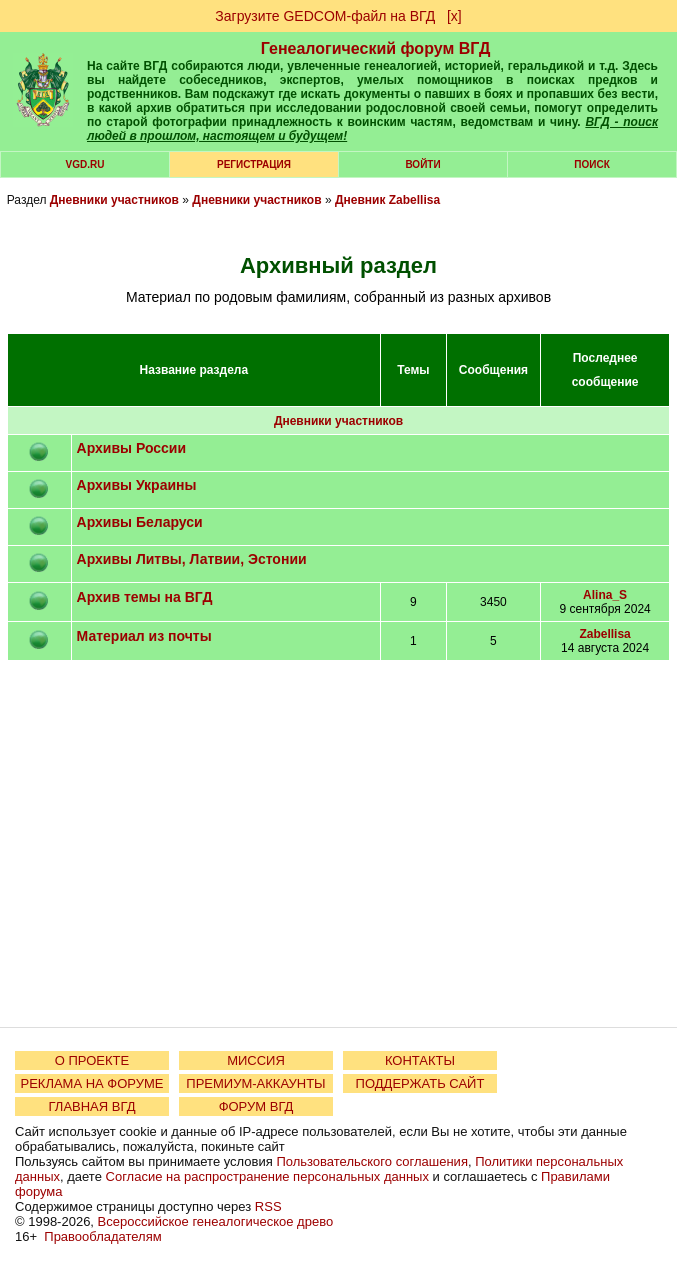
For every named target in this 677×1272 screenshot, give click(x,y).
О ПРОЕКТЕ (92, 1060)
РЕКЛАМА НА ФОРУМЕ (91, 1083)
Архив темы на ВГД (145, 597)
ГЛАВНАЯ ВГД (92, 1106)
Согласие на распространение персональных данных (267, 1176)
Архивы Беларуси (140, 522)
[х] (454, 16)
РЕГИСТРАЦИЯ (254, 164)
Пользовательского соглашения (372, 1161)
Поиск (591, 164)
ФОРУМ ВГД (256, 1106)
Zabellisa (604, 634)
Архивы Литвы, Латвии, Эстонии (192, 559)
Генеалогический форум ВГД (376, 48)
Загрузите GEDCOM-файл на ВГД (325, 16)
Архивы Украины (137, 485)
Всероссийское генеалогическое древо (216, 1221)
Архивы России (131, 448)
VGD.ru (85, 164)
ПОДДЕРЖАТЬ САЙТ (420, 1083)
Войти (422, 164)
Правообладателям (102, 1236)
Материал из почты (144, 636)
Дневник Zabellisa (387, 200)
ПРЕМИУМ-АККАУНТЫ (255, 1083)
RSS (268, 1206)
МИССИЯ (256, 1060)
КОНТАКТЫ (420, 1060)
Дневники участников (114, 200)
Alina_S (605, 595)
